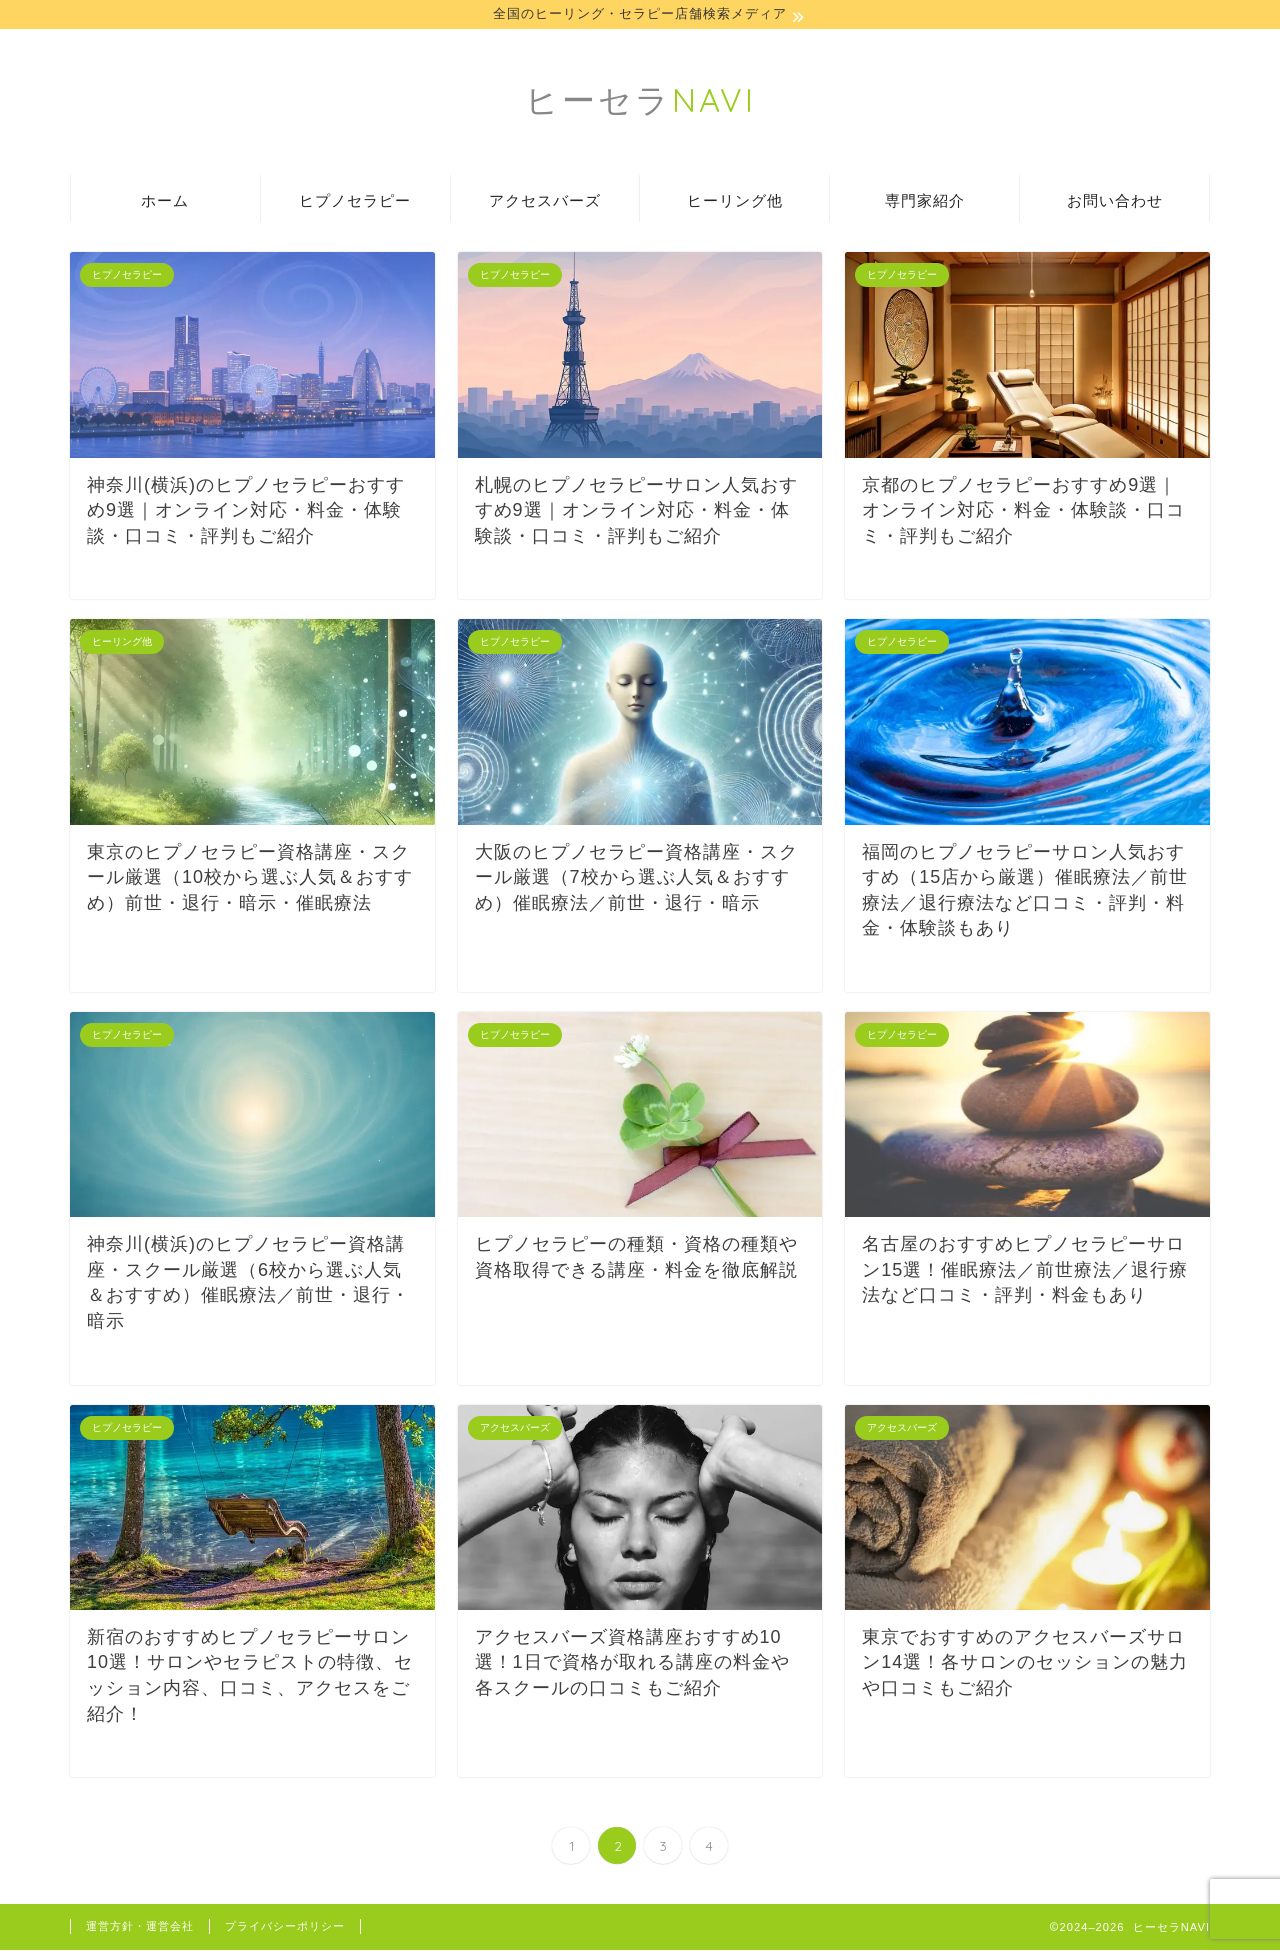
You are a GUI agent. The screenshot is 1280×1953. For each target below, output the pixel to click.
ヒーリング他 (735, 203)
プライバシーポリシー (285, 1929)
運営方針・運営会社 (140, 1929)
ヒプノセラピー (355, 203)
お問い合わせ (1115, 203)
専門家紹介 (925, 203)
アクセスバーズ (545, 203)
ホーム (165, 203)
